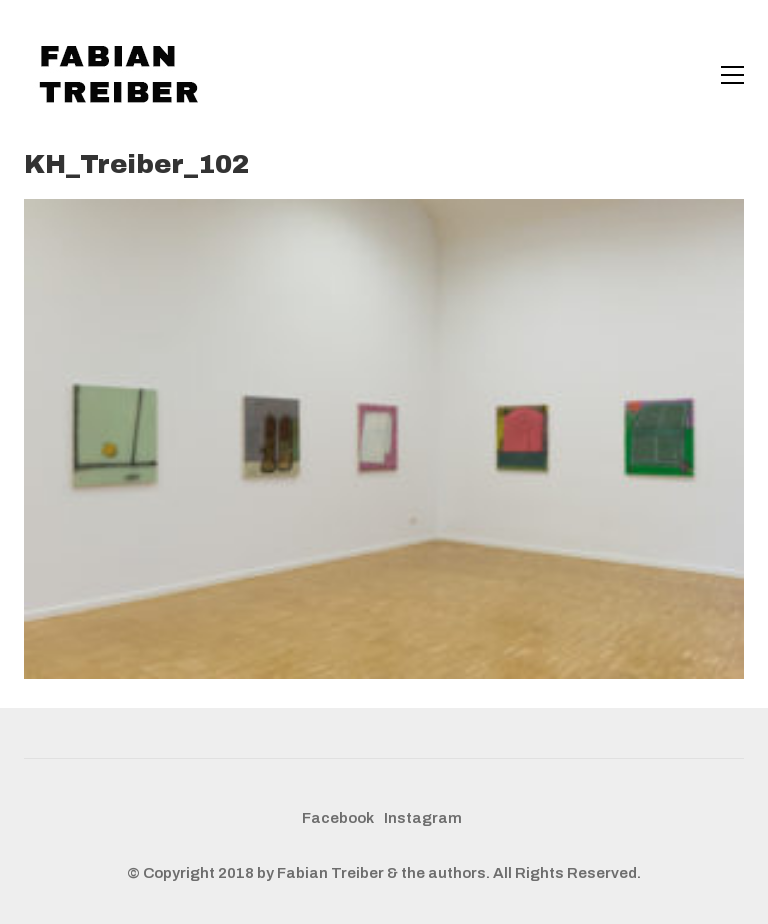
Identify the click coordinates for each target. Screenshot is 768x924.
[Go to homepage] (124, 75)
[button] (732, 75)
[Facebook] (338, 819)
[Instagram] (423, 819)
